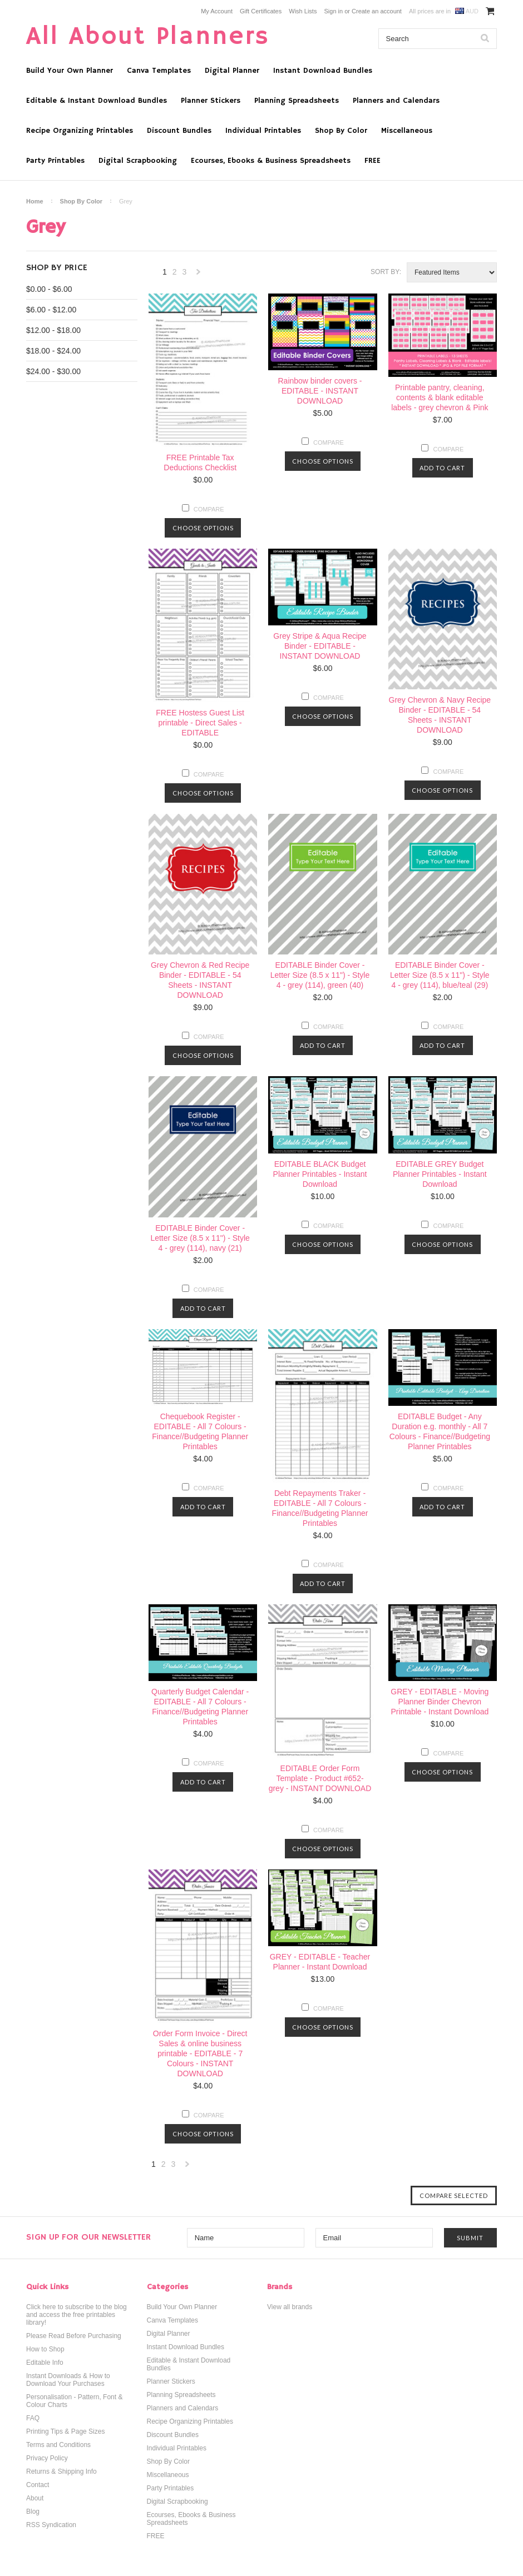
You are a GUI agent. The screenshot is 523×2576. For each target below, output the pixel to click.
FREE (372, 161)
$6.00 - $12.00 (51, 309)
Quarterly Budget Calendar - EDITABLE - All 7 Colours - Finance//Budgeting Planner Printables (200, 1706)
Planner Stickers (210, 101)
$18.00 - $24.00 (53, 350)
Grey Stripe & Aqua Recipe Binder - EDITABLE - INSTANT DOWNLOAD (319, 645)
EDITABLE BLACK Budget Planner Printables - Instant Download (320, 1174)
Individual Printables (263, 131)
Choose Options (203, 527)
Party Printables (55, 161)
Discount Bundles (179, 131)
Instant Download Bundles (322, 71)
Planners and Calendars (396, 101)
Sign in (333, 11)
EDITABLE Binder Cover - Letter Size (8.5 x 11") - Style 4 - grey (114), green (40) (320, 975)
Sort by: (386, 272)
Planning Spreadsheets (296, 101)
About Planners (148, 37)
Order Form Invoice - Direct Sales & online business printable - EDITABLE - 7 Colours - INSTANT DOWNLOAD (200, 2053)
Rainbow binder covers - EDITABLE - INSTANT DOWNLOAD (320, 390)
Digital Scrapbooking (137, 161)
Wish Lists (303, 11)
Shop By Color (341, 131)
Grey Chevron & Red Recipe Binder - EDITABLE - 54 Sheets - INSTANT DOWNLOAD (200, 980)
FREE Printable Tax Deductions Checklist (200, 462)
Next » (198, 275)
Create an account (377, 11)
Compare (209, 509)
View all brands (289, 2307)
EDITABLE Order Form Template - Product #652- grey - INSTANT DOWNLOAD (320, 1778)
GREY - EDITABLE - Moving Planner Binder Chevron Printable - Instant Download (440, 1701)
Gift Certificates (261, 11)
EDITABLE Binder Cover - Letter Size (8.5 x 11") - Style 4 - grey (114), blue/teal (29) (440, 975)
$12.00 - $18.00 (53, 330)
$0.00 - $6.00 (49, 289)
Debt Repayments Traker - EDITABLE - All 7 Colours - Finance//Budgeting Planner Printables (320, 1508)
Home (34, 201)
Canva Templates (159, 71)
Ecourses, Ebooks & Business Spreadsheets (271, 161)
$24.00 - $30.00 (53, 371)
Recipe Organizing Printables (79, 131)
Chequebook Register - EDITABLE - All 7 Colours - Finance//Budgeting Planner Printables (200, 1431)
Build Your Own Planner (69, 71)
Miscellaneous (406, 131)
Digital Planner (232, 71)
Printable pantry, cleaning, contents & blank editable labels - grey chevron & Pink (439, 397)
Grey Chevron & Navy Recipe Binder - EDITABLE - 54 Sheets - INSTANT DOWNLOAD (440, 714)
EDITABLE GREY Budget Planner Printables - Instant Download (440, 1174)
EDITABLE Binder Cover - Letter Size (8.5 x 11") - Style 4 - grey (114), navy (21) (200, 1238)
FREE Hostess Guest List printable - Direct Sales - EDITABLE (200, 722)
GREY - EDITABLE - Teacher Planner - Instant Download (320, 1961)
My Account (217, 11)
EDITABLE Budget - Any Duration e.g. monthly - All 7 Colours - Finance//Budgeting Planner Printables (439, 1431)
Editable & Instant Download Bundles (96, 101)
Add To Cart (442, 467)
